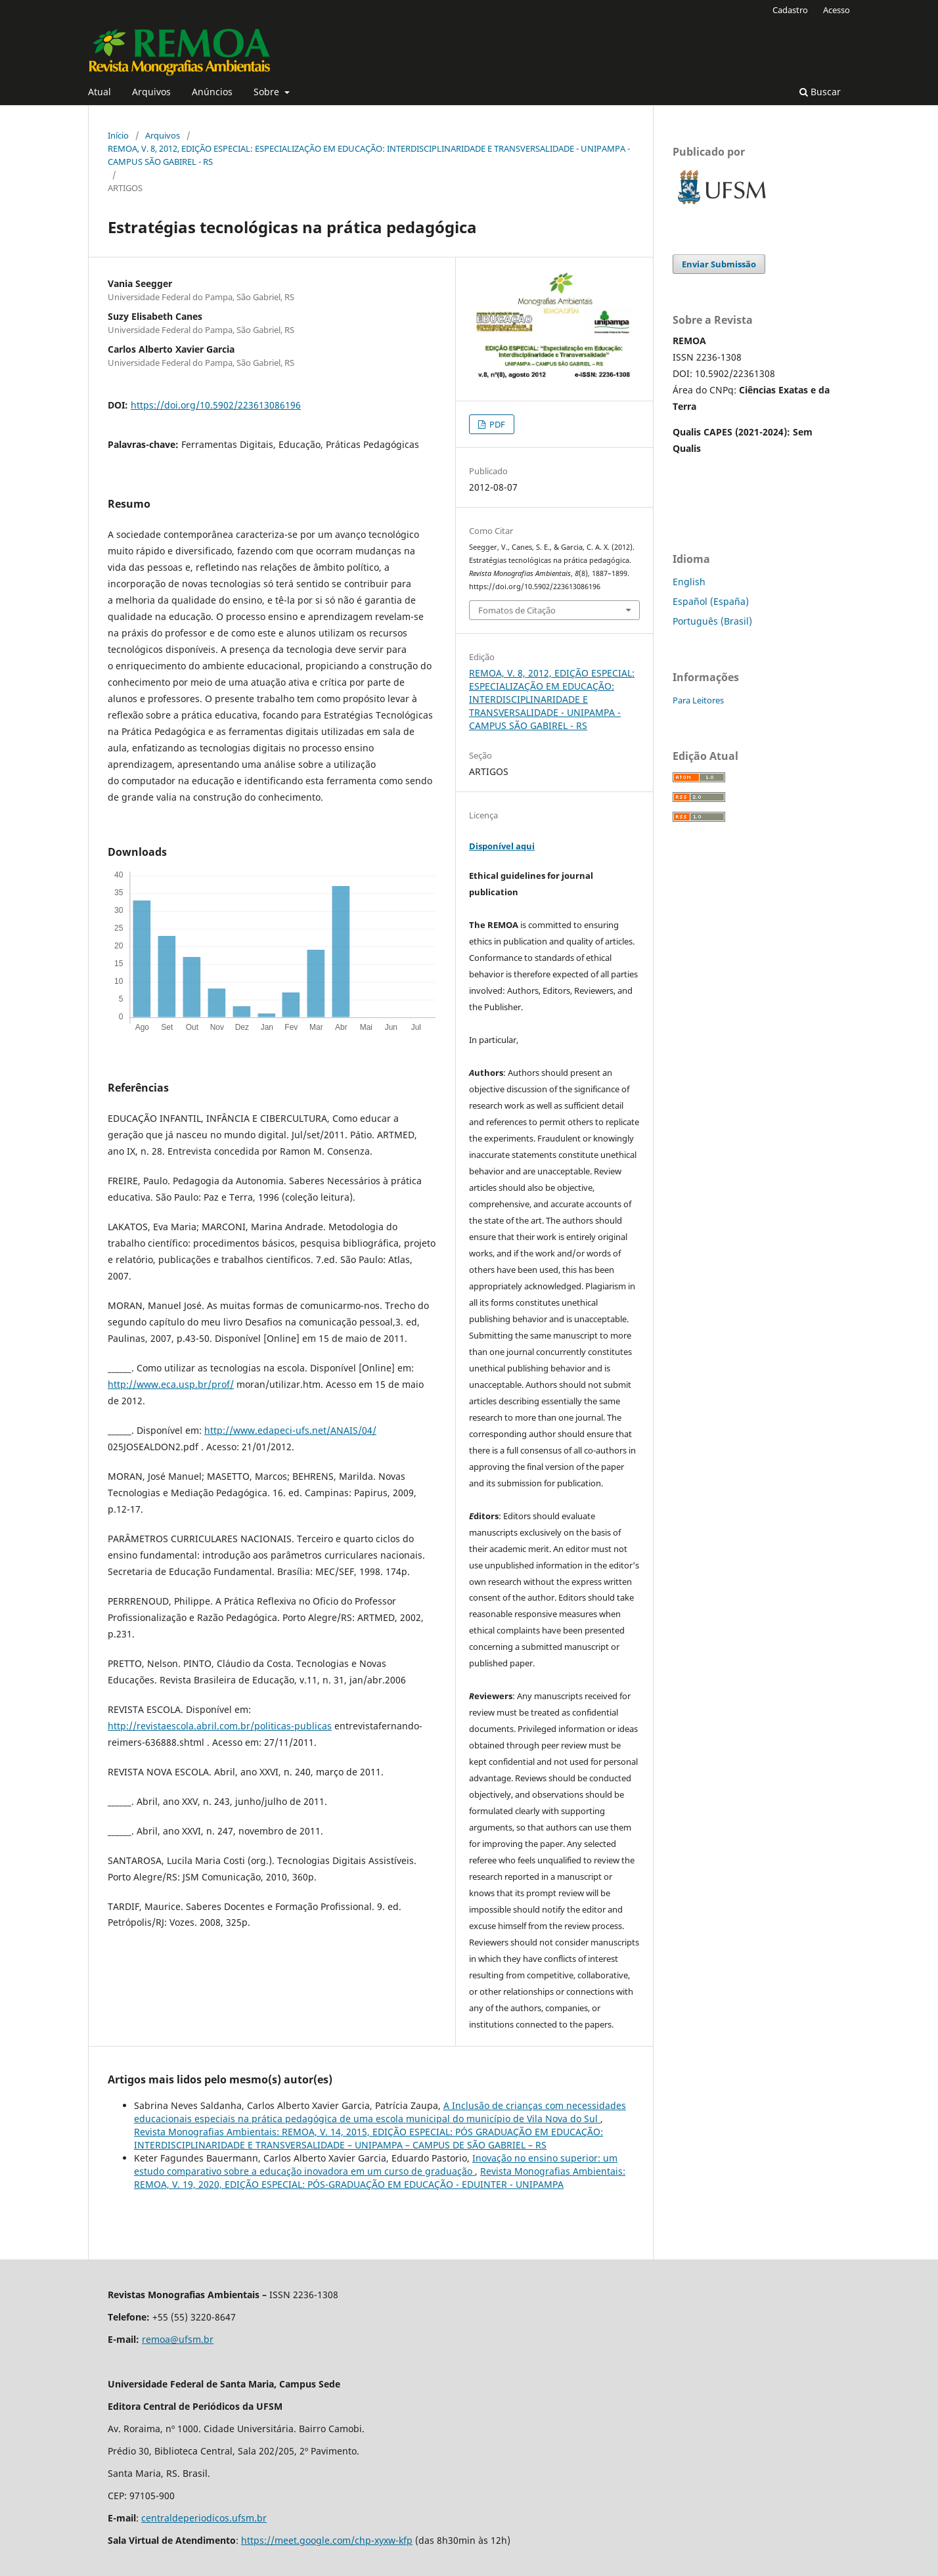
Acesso (836, 10)
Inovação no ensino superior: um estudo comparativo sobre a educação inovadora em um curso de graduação (375, 2164)
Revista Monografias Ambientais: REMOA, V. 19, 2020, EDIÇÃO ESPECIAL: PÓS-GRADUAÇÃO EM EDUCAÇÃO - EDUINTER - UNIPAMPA (379, 2177)
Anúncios (212, 91)
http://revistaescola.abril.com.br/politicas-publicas (220, 1726)
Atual (99, 91)
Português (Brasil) (712, 621)
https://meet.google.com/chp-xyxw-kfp (327, 2540)
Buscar (820, 91)
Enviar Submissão (719, 264)
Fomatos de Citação (517, 610)
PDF (496, 424)
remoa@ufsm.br (177, 2339)
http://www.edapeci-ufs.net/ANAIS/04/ (290, 1430)
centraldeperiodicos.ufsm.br (204, 2518)
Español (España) (711, 601)
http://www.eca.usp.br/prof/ (171, 1384)
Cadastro (790, 10)
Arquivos (151, 91)
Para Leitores (698, 700)
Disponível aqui (502, 846)
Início (118, 135)
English (689, 581)
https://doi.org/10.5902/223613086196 (216, 405)
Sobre (268, 91)
